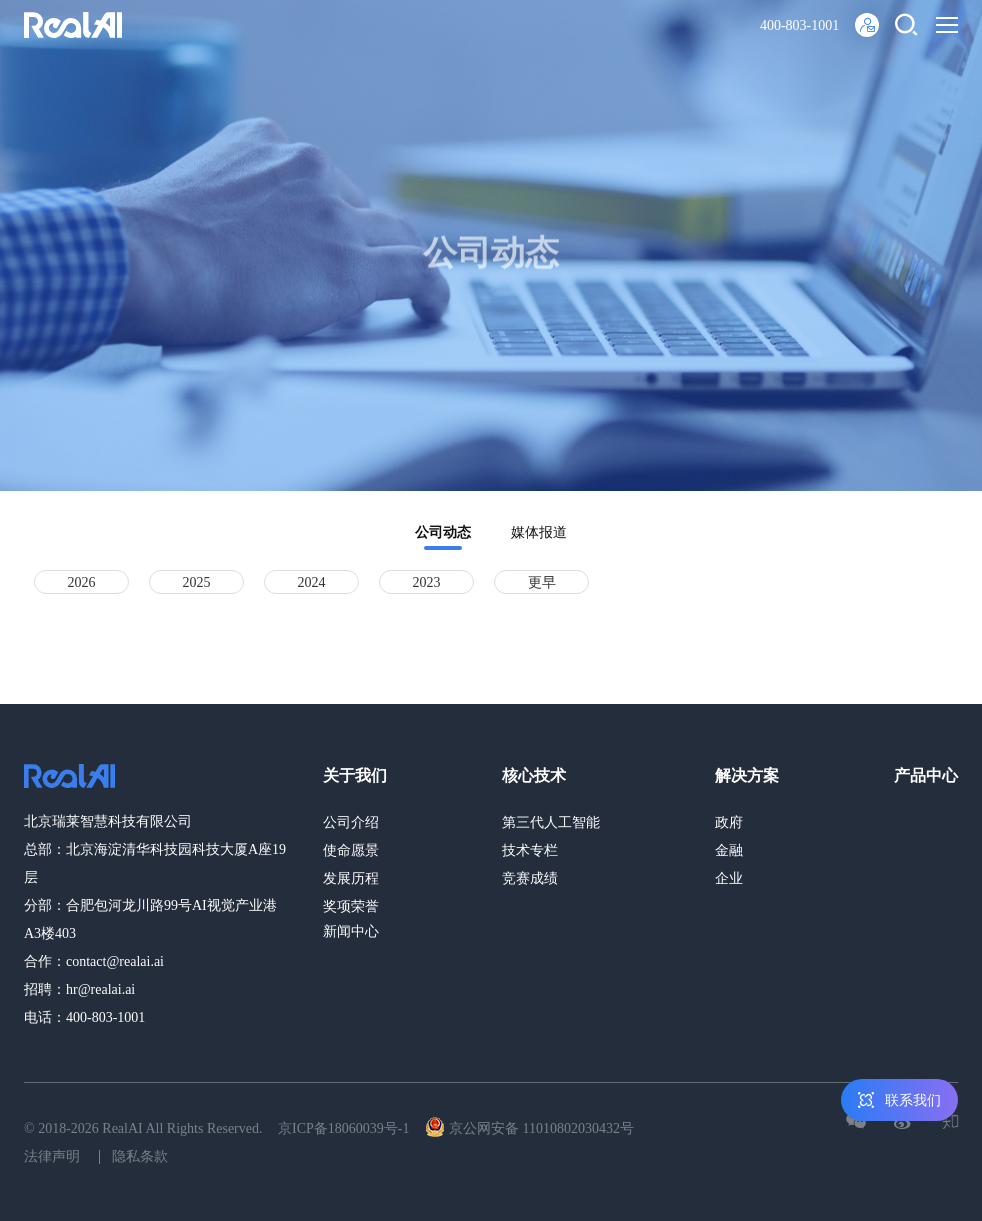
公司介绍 (351, 822)
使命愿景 (351, 850)
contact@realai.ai (115, 961)
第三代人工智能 (551, 822)
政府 (729, 822)
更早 (542, 582)
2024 (312, 582)
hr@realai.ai (100, 989)
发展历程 (351, 878)
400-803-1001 (799, 25)
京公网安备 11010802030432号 (529, 1127)
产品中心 (926, 775)
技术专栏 (530, 850)
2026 (82, 582)
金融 (729, 850)
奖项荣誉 (351, 906)
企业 (729, 878)
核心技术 (534, 775)
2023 (427, 582)
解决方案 (747, 775)
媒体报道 (539, 532)
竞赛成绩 (530, 878)
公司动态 (443, 532)
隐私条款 (140, 1156)
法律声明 (52, 1156)
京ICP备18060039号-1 (343, 1128)
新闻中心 (351, 931)
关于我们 (355, 775)
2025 (197, 582)
